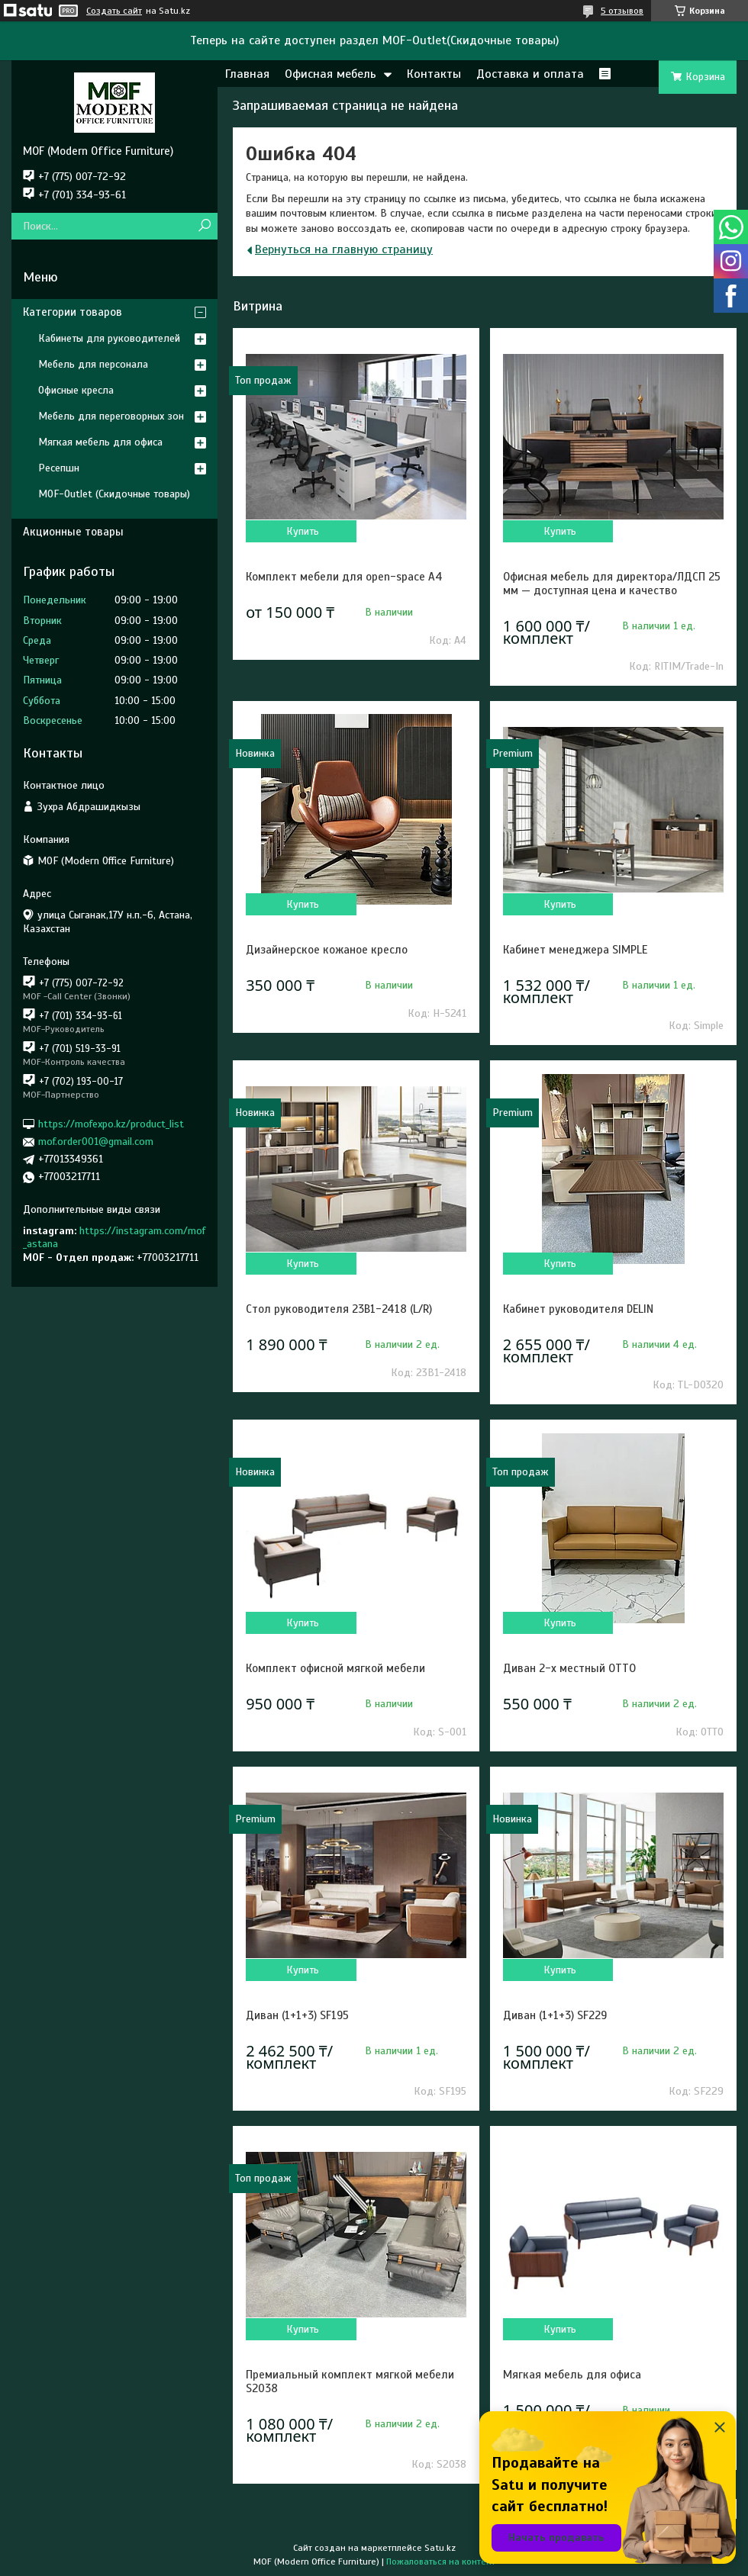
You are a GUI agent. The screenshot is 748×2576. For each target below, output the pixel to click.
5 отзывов (622, 10)
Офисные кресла (76, 390)
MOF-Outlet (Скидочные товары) (114, 493)
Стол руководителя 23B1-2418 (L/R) (339, 1309)
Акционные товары (73, 532)
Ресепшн (58, 467)
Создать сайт (114, 10)
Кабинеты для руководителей (109, 338)
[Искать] (204, 226)
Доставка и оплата (530, 74)
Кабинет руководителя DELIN (578, 1309)
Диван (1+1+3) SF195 (297, 2015)
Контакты (434, 74)
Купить (302, 531)
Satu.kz (440, 2547)
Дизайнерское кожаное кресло (327, 950)
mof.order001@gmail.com (95, 1141)
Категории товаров (72, 312)
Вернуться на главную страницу (344, 249)
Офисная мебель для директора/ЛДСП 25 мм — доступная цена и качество (612, 583)
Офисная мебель (330, 74)
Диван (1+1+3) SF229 (555, 2015)
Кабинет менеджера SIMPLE (575, 950)
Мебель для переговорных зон (111, 416)
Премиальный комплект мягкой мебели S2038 (350, 2381)
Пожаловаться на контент (440, 2561)
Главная (247, 74)
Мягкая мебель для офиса (572, 2374)
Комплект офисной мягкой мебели (335, 1668)
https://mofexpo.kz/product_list (111, 1124)
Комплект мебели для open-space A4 (344, 577)
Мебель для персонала (93, 364)
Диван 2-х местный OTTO (569, 1668)
